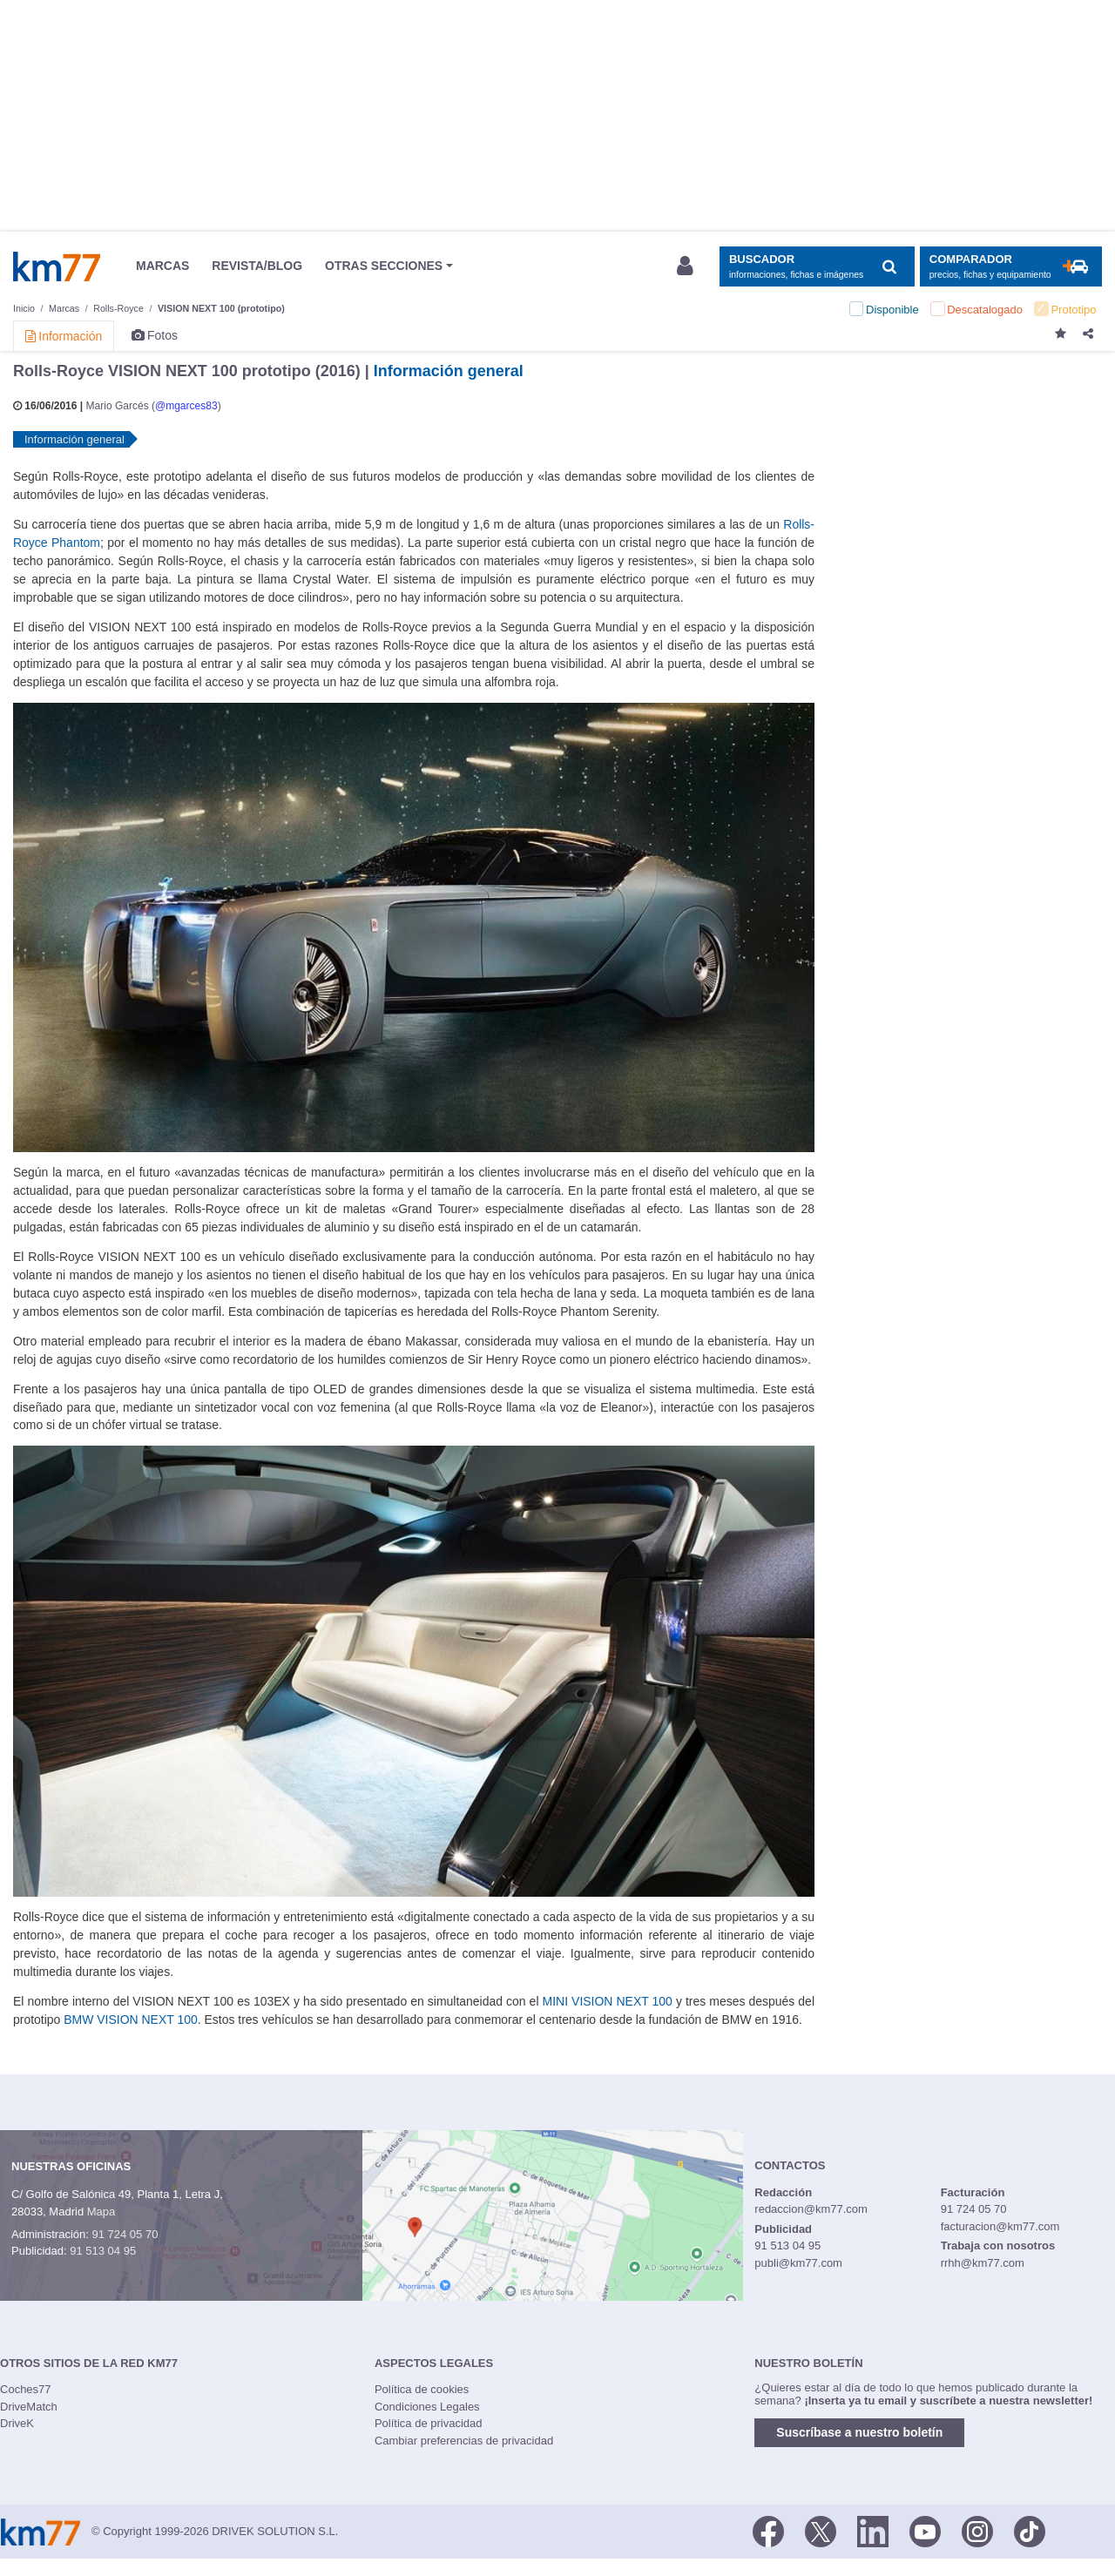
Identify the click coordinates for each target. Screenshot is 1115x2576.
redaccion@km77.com (811, 2208)
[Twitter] (820, 2530)
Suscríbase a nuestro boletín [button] (859, 2432)
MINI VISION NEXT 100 (607, 2001)
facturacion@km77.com (1000, 2226)
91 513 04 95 (103, 2250)
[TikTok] (1029, 2530)
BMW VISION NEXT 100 (130, 2019)
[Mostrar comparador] (1011, 266)
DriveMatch (28, 2406)
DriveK (17, 2423)
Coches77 (25, 2389)
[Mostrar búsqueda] (817, 266)
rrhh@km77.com (982, 2262)
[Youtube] (925, 2530)
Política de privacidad (429, 2423)
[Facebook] (768, 2530)
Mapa (101, 2211)
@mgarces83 (186, 406)
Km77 (56, 266)
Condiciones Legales (427, 2406)
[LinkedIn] (873, 2530)
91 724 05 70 (124, 2234)
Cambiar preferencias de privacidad (464, 2440)
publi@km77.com (798, 2262)
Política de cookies (422, 2389)
